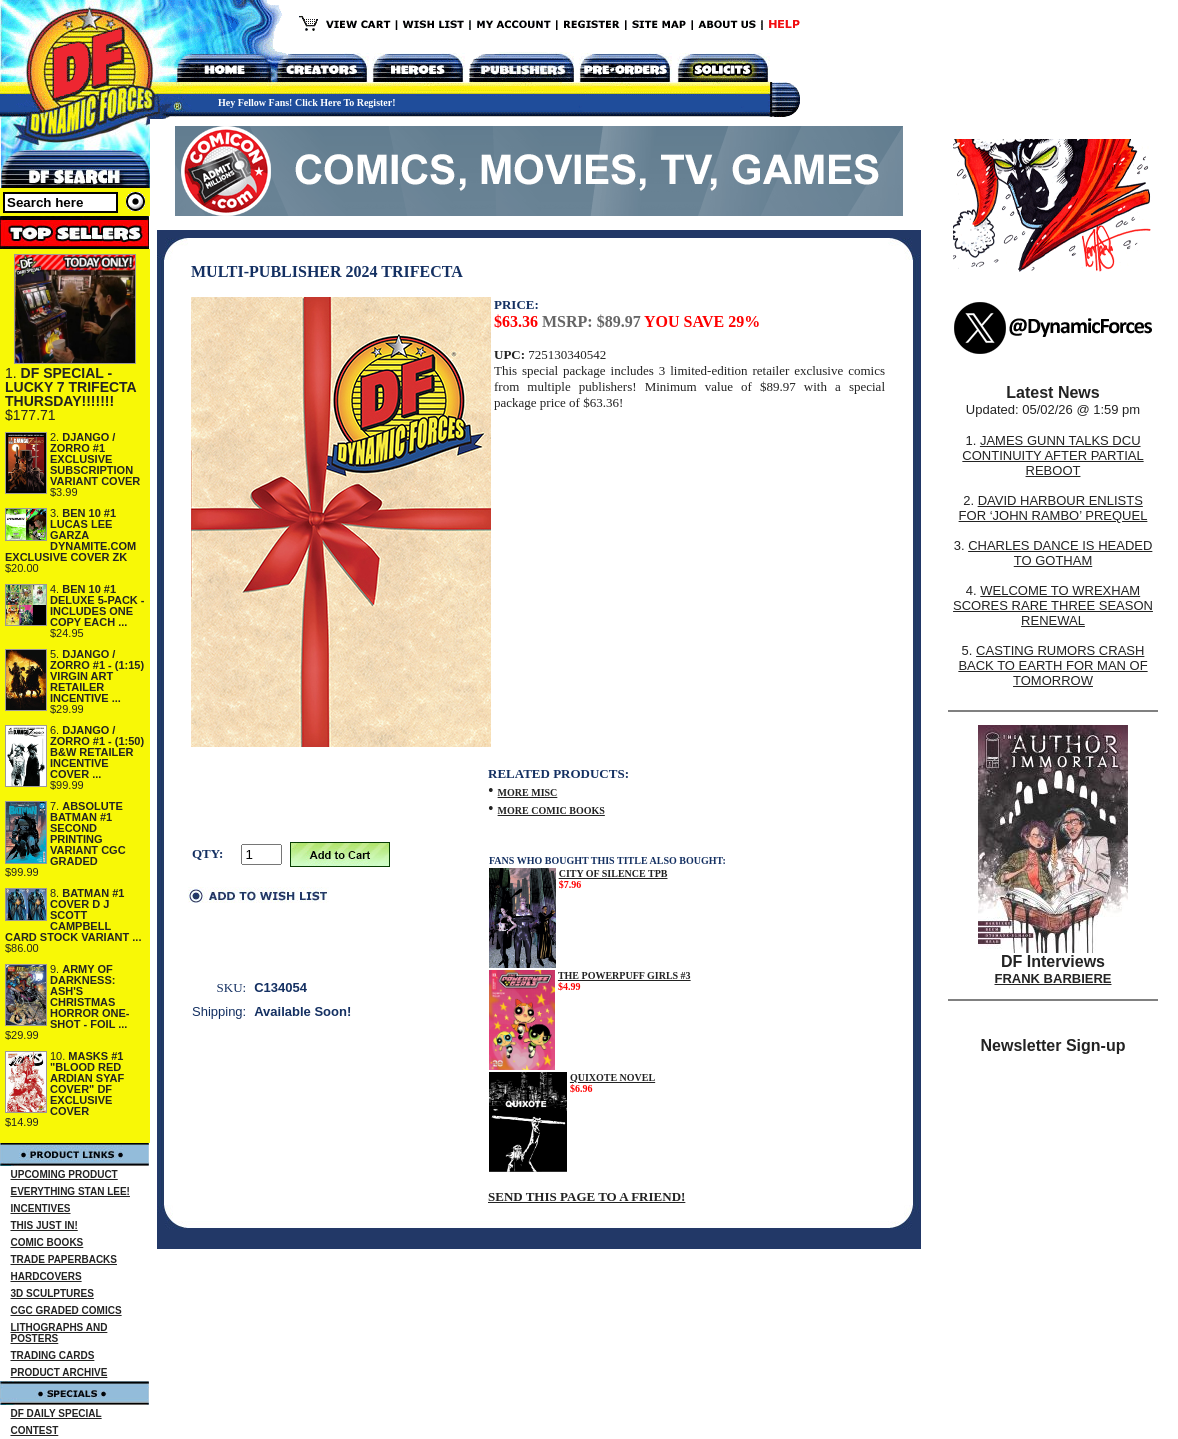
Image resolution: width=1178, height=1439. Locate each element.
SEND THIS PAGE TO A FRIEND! (586, 1196)
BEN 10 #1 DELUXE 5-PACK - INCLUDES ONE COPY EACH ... (97, 605)
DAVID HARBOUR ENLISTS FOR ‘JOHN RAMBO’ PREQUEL (1053, 508)
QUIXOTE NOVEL (612, 1077)
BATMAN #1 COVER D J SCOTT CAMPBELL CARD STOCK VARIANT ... (73, 915)
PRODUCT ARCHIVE (59, 1372)
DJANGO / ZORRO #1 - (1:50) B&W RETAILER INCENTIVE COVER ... (97, 752)
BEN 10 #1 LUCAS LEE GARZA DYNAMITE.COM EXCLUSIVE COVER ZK (70, 535)
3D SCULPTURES (52, 1293)
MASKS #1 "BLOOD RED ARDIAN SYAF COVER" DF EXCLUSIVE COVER (87, 1083)
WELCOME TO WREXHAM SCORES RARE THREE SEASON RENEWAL (1053, 605)
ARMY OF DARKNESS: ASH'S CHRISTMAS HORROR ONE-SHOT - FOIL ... (89, 996)
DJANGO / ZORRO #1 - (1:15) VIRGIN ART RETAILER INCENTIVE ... (97, 676)
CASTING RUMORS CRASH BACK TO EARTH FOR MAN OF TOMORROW (1052, 665)
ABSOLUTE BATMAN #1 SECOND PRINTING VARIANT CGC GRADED (88, 833)
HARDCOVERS (46, 1276)
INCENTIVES (41, 1208)
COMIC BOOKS (47, 1242)
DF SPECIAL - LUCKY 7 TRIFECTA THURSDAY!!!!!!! (70, 387)
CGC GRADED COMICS (66, 1310)
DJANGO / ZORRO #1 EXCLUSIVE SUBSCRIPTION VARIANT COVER (95, 459)
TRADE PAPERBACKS (64, 1259)
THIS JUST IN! (44, 1225)
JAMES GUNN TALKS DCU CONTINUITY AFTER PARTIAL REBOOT (1052, 455)
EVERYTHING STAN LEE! (70, 1191)
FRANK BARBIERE (1053, 978)
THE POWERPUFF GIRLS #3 (624, 975)
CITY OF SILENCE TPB (613, 873)
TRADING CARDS (53, 1355)
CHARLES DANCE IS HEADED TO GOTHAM (1060, 553)
